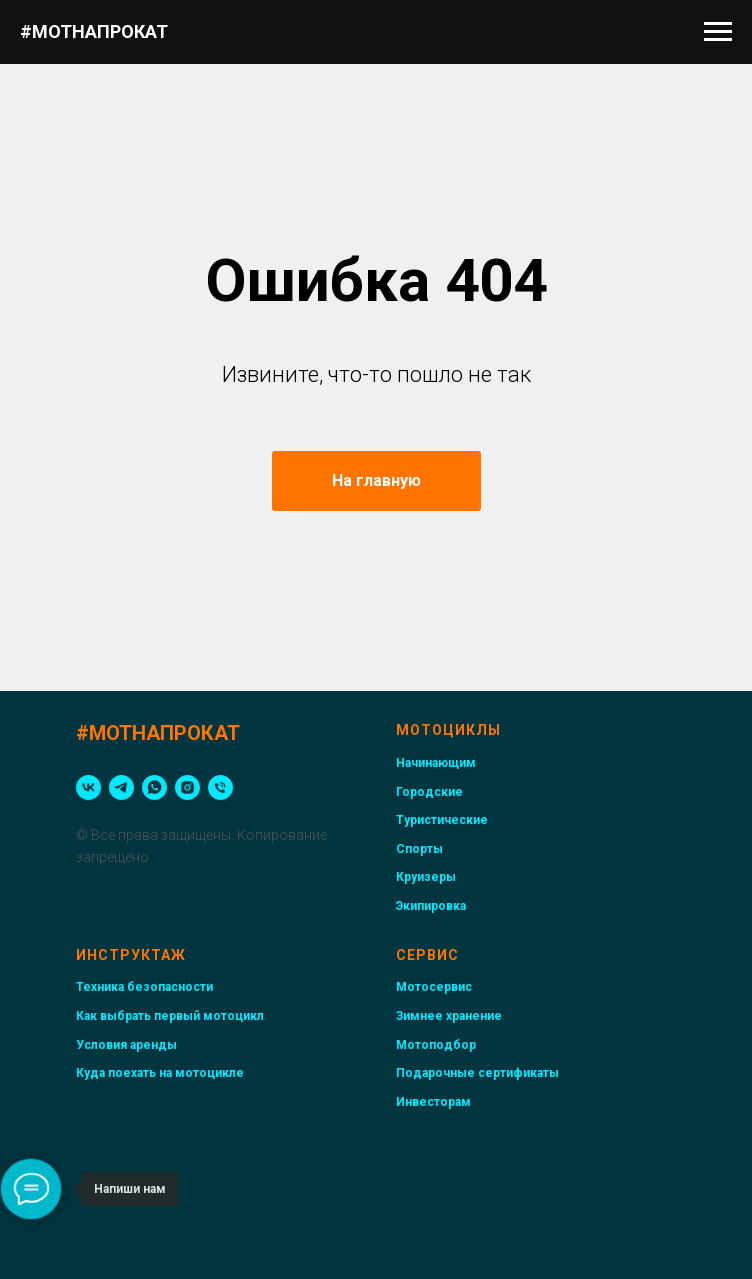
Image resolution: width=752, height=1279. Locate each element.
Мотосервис (434, 987)
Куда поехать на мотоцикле (160, 1073)
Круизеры (426, 877)
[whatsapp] (154, 787)
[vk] (88, 787)
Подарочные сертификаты (477, 1073)
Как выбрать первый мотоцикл (170, 1016)
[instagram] (187, 787)
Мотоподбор (436, 1045)
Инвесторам (433, 1102)
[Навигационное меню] (718, 32)
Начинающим (436, 763)
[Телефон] (220, 787)
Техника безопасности (144, 987)
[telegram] (121, 787)
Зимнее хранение (449, 1016)
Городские (429, 792)
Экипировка (431, 906)
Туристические (442, 820)
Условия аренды (126, 1045)
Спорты (419, 849)
